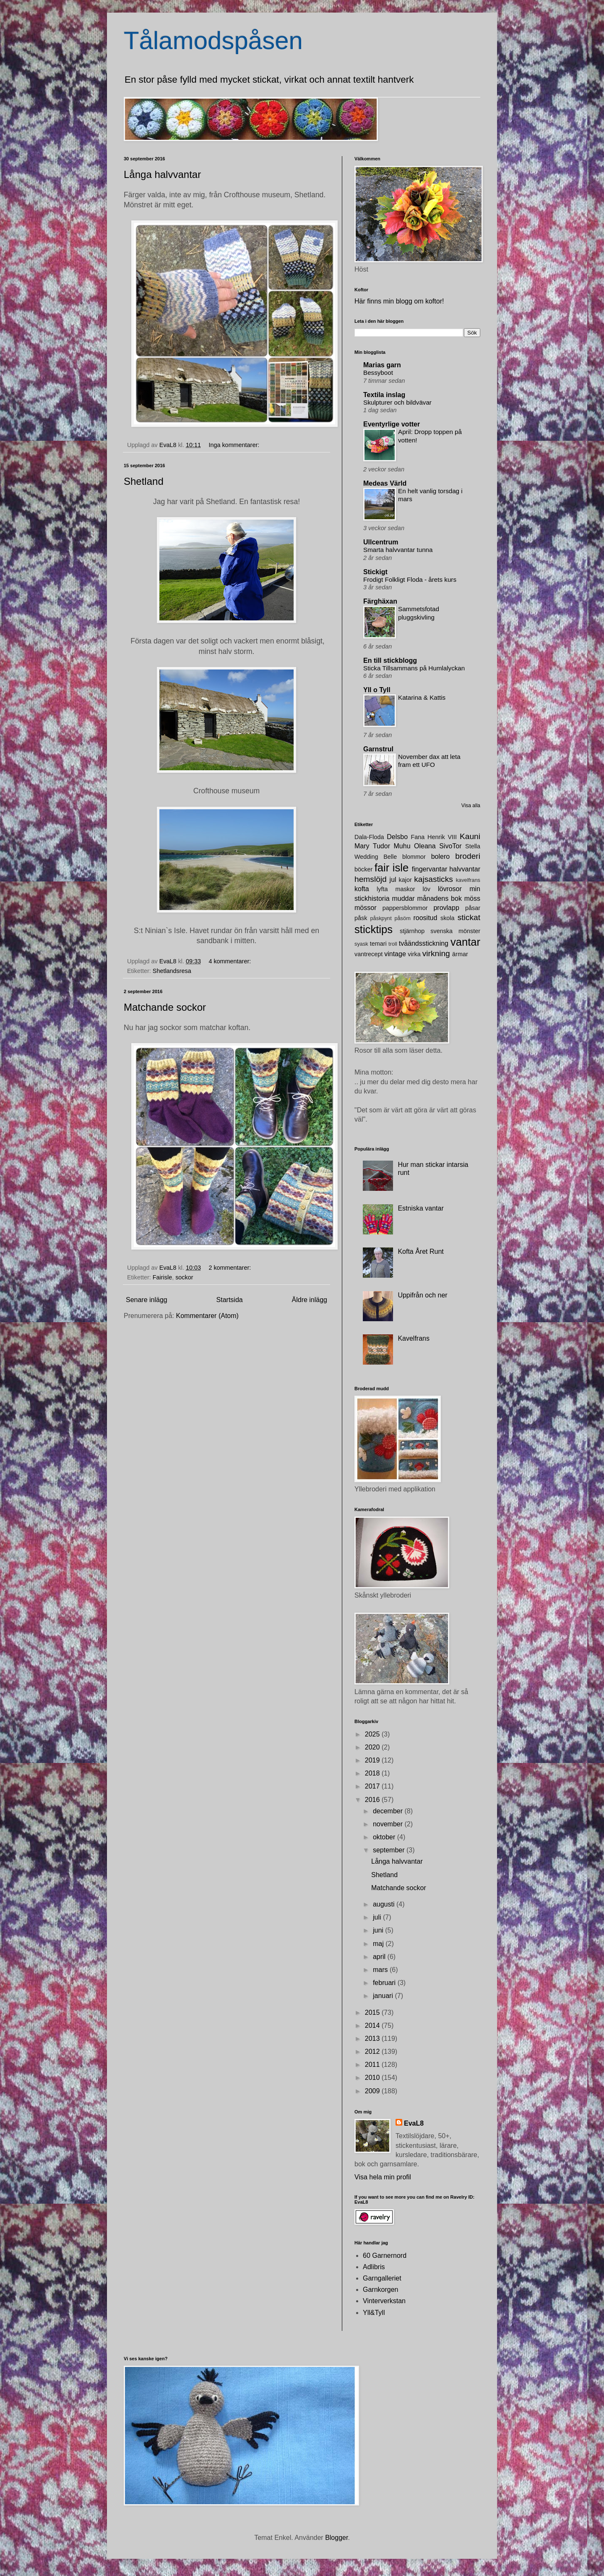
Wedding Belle (375, 856)
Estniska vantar (420, 1208)
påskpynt (381, 918)
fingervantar (430, 869)
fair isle (392, 867)
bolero (440, 856)
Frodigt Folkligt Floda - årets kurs (409, 579)
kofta (361, 888)
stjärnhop (412, 931)
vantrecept (368, 954)
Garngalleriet (382, 2278)
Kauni (470, 836)
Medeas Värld (384, 483)
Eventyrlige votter (391, 424)
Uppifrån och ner (422, 1295)
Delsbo (397, 836)
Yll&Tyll (374, 2312)
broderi (467, 856)
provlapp (446, 907)
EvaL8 (414, 2123)
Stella (472, 846)
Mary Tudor (372, 846)
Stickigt (375, 571)
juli (378, 1917)
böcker (363, 869)
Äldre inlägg (310, 1299)
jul (393, 879)
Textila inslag (384, 394)
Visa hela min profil (382, 2177)
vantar (465, 942)
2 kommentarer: (230, 1267)
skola (447, 918)
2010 (373, 2077)
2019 (373, 1760)
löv (426, 889)
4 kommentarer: (230, 961)
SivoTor (450, 846)
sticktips (373, 929)
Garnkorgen (380, 2289)
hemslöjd (370, 879)
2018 (373, 1773)
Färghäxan (380, 601)
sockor (184, 1277)
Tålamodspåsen (213, 40)
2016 (373, 1799)
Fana (417, 837)
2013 (373, 2038)
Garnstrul (378, 749)
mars (381, 1969)
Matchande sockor (165, 1007)
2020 (373, 1747)
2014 (373, 2025)
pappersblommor (405, 908)
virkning (436, 953)
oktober (385, 1837)
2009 (373, 2091)
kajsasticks (433, 879)
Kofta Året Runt (420, 1251)
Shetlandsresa (172, 971)
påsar (472, 908)
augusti (384, 1904)
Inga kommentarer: (234, 445)
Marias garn (382, 365)
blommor (414, 856)
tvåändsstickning (423, 943)
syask (361, 944)
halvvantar (464, 869)
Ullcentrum (380, 542)
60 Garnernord (384, 2255)
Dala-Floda (369, 837)
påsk (360, 918)
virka (414, 954)
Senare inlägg (146, 1299)
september (389, 1850)
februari (385, 1982)
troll (392, 944)
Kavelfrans (414, 1338)
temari (378, 943)
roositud (425, 917)
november (389, 1824)
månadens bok (439, 898)
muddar (403, 898)
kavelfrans (468, 880)
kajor (404, 879)
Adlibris (374, 2266)
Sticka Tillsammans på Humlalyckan (414, 668)
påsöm (402, 918)
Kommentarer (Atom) (207, 1315)
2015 (373, 2012)
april (380, 1956)
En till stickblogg (390, 660)
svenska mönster (455, 931)
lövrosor (450, 888)
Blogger (336, 2537)
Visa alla (470, 805)
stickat (469, 917)
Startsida (229, 1299)
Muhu (402, 846)
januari (384, 1995)
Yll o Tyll (377, 689)
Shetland (144, 481)
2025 (373, 1734)
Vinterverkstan (384, 2300)
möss (472, 898)
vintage (395, 953)
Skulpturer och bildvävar (397, 402)
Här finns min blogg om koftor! (399, 301)
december (389, 1811)
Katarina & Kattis (421, 697)
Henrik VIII (442, 837)
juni (379, 1930)
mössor (365, 907)
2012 (373, 2051)
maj (379, 1943)
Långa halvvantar (162, 174)
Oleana (425, 846)
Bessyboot (378, 372)
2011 (373, 2064)
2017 (373, 1786)
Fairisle (162, 1277)
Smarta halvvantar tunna (397, 549)
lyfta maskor (396, 889)
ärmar (460, 954)
